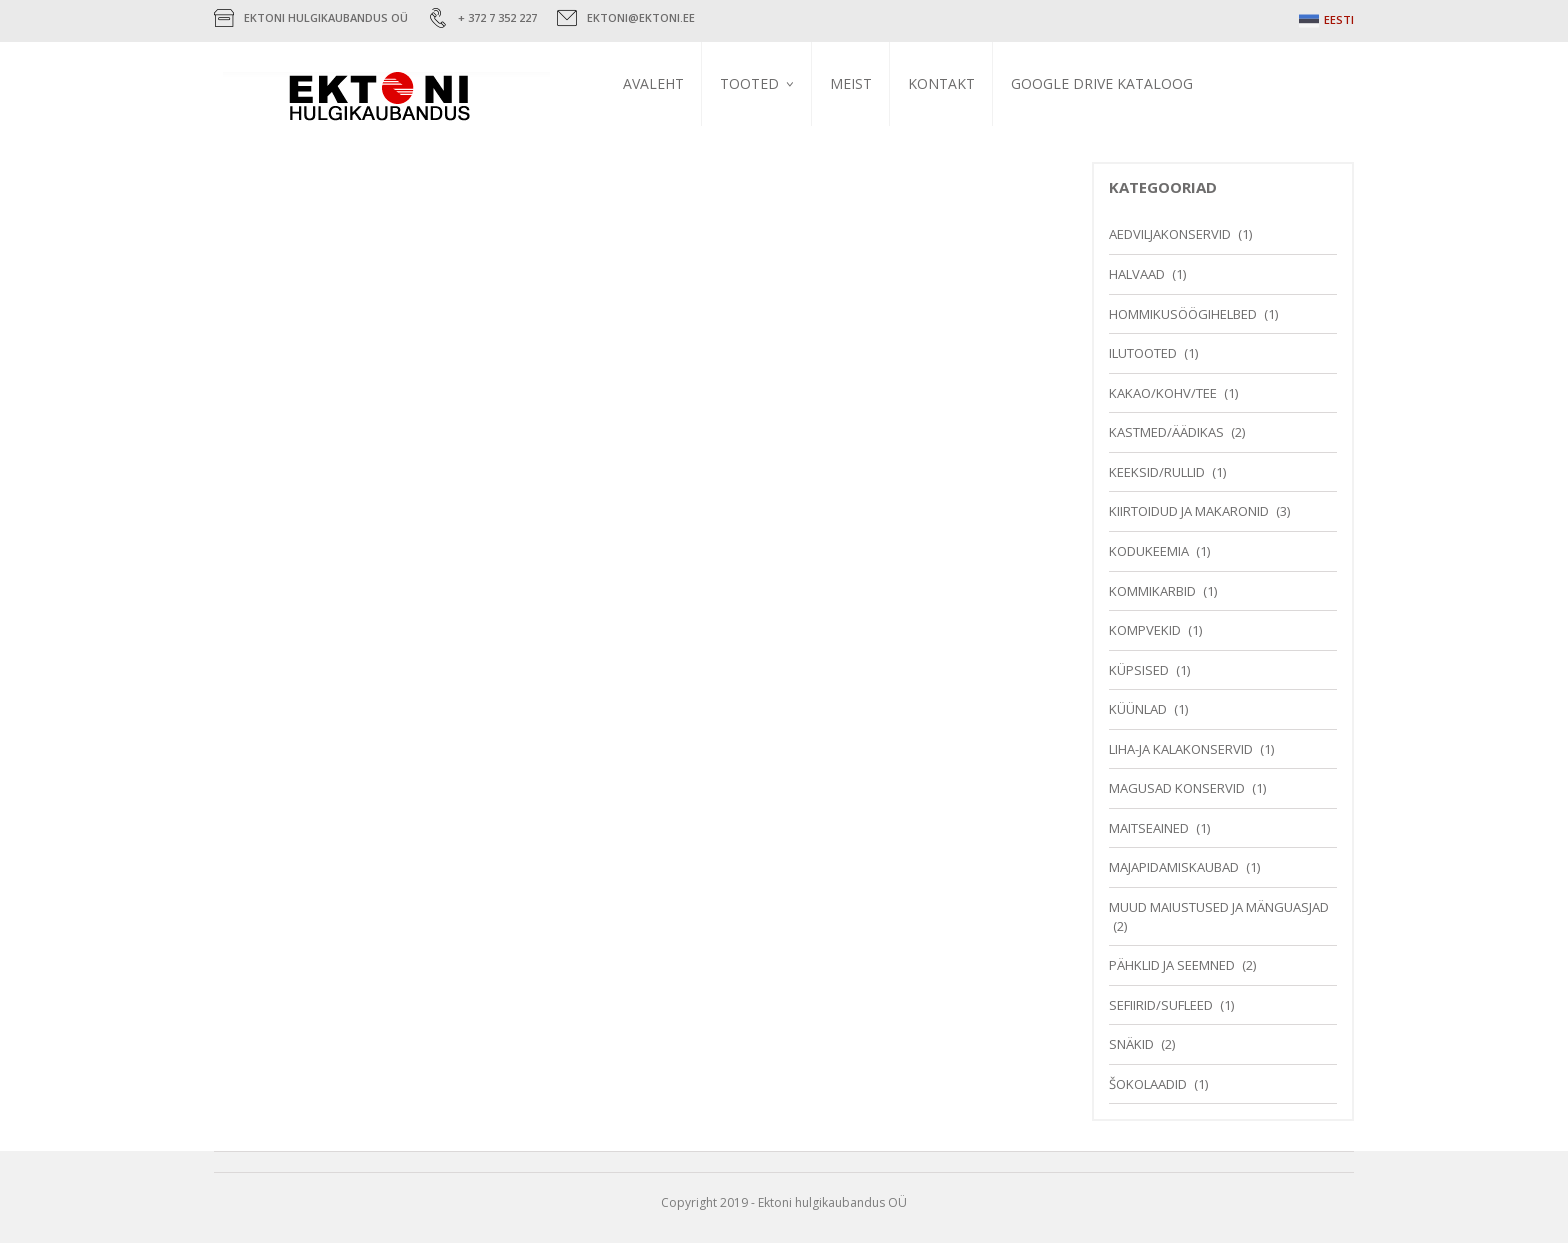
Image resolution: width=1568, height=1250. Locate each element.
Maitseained (1149, 836)
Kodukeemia (1149, 559)
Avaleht (661, 83)
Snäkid (1131, 1052)
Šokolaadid (1148, 1092)
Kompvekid (1145, 638)
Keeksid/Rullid (1157, 480)
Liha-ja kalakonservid (1181, 757)
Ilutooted (1143, 361)
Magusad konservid (1177, 796)
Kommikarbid (1152, 598)
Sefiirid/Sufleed (1161, 1012)
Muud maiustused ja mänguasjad (1219, 915)
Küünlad (1138, 717)
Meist (859, 83)
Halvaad (1137, 282)
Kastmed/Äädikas (1166, 440)
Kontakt (949, 83)
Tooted (757, 83)
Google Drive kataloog (1110, 83)
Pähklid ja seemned (1172, 973)
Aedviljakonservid (1170, 242)
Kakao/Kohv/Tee (1163, 400)
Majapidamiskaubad (1174, 875)
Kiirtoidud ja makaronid (1189, 519)
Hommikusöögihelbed (1183, 321)
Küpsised (1139, 677)
